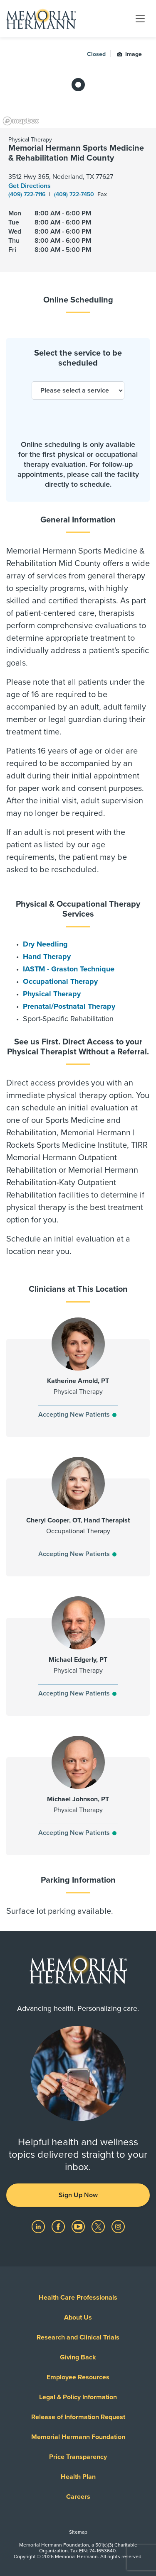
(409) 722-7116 (27, 194)
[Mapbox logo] (20, 121)
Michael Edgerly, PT (78, 1660)
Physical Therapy (52, 993)
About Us (78, 2317)
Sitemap (78, 2532)
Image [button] (129, 54)
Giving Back (78, 2357)
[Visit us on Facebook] (59, 2226)
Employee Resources (78, 2377)
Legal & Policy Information (78, 2397)
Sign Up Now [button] (78, 2195)
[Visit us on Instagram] (118, 2226)
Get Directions (29, 186)
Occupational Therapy (60, 981)
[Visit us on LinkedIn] (39, 2226)
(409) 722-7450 (75, 194)
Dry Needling (45, 944)
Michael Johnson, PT (78, 1799)
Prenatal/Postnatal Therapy (69, 1006)
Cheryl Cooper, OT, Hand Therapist (78, 1520)
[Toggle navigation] (140, 18)
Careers (78, 2497)
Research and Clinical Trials (78, 2337)
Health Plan (78, 2477)
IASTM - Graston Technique (68, 968)
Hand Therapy (47, 956)
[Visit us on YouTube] (79, 2226)
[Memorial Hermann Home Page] (41, 18)
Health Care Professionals (78, 2297)
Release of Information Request (78, 2417)
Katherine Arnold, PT (78, 1381)
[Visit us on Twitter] (99, 2226)
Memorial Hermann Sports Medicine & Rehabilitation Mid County (76, 153)
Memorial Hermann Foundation (78, 2437)
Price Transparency (78, 2457)
